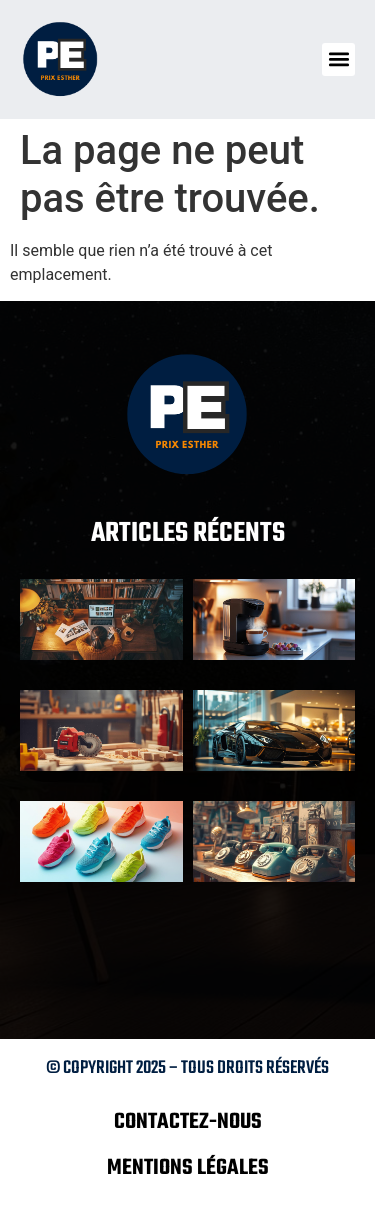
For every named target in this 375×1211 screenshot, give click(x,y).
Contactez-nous (188, 1122)
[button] (338, 59)
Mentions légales (188, 1168)
